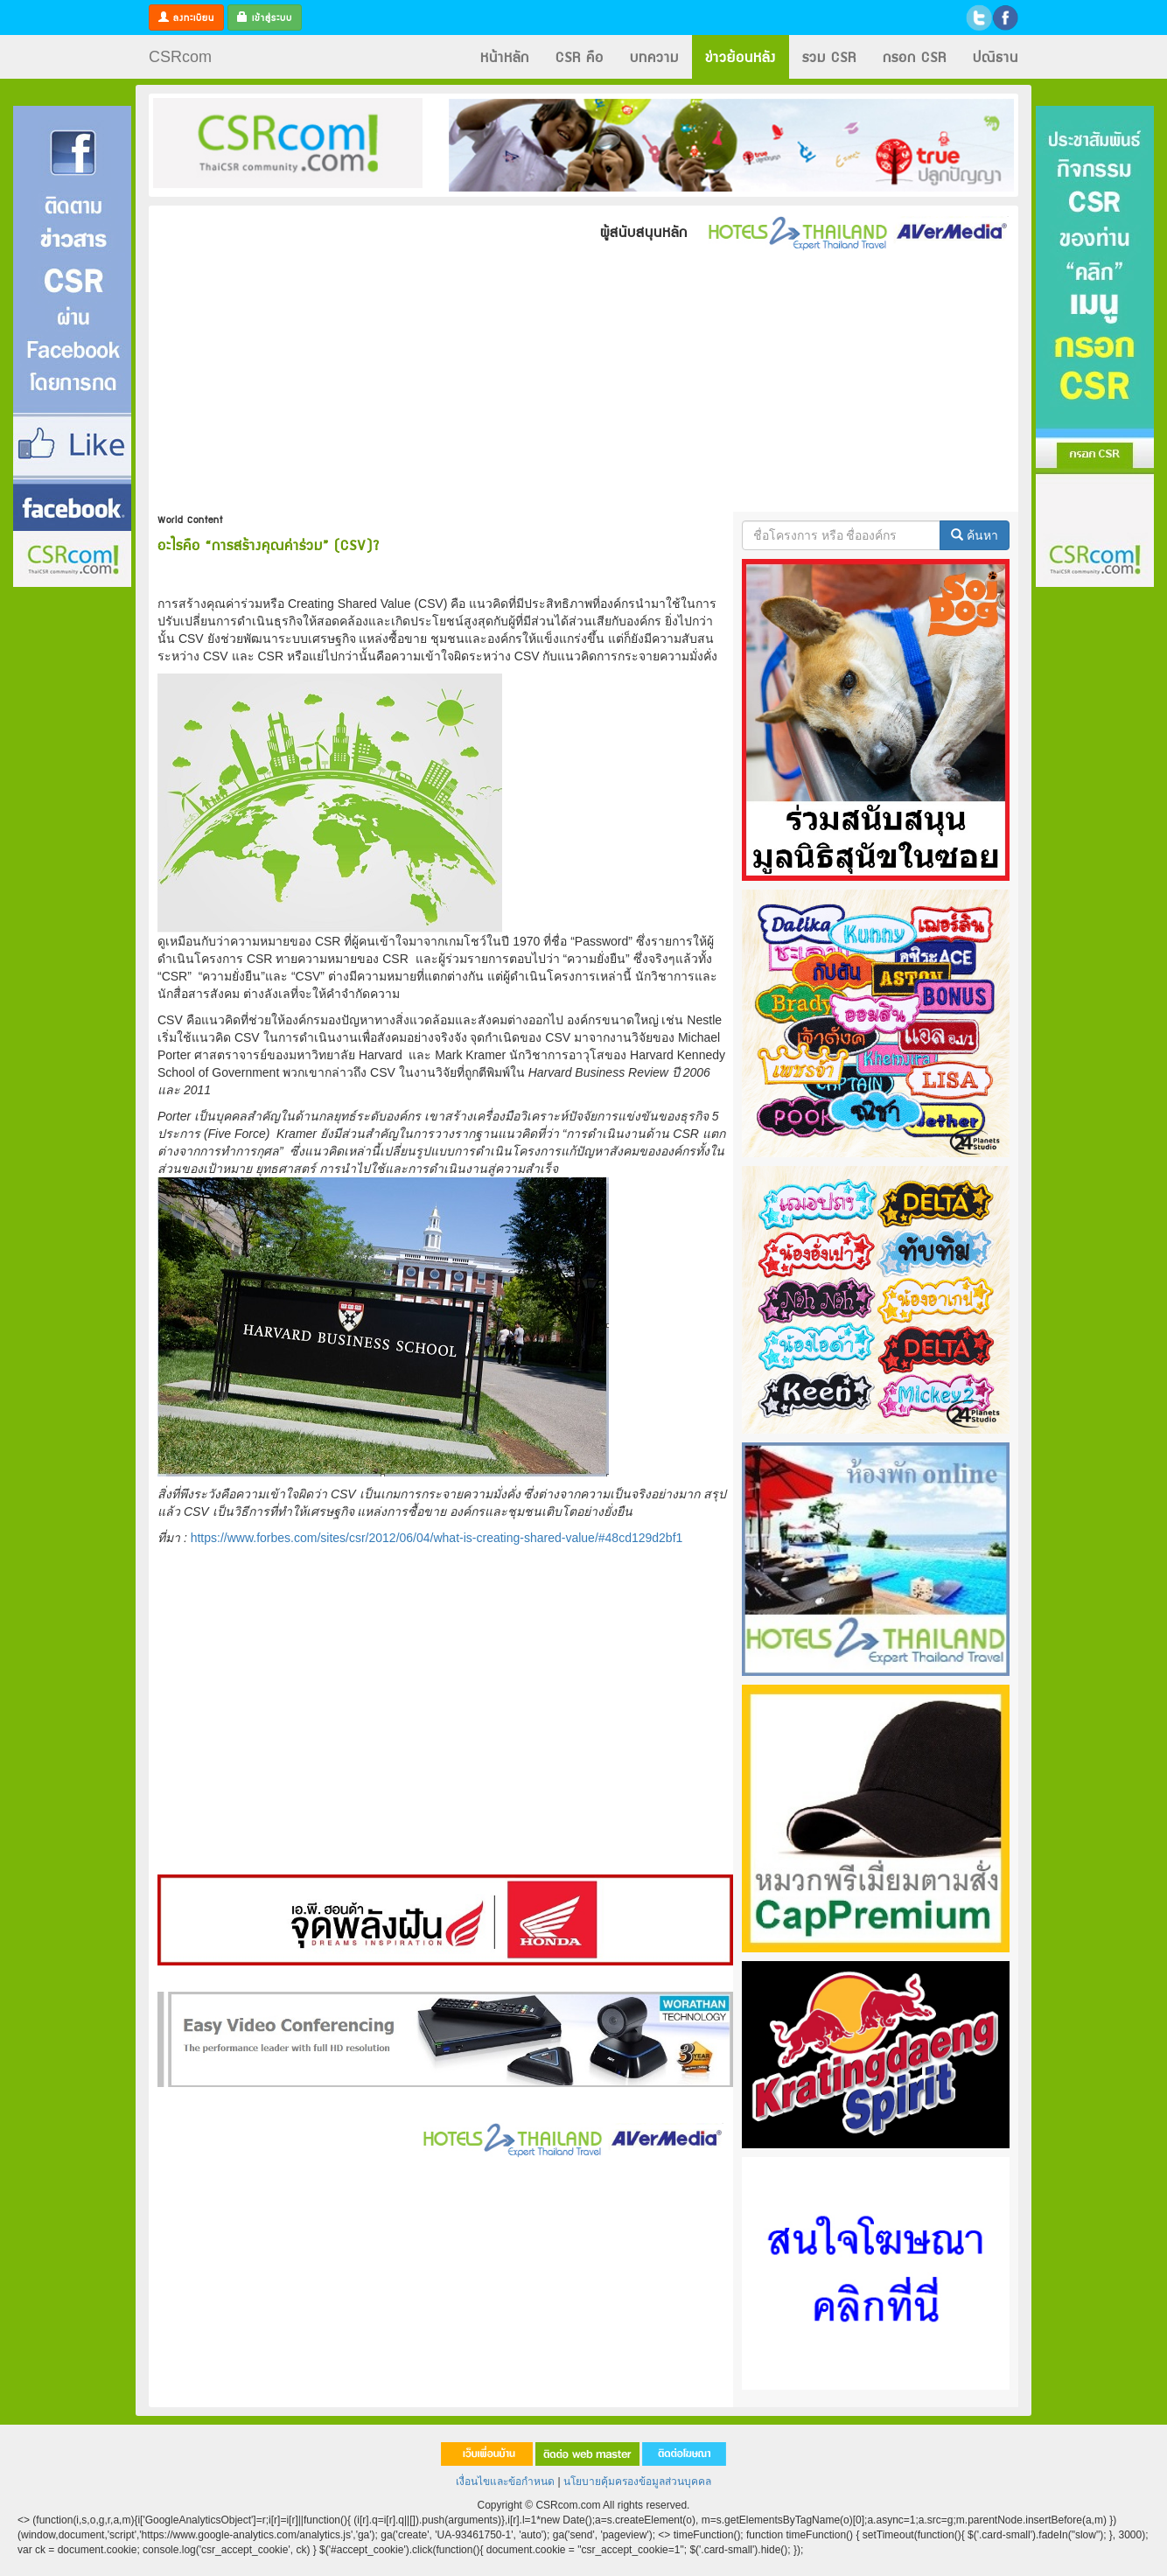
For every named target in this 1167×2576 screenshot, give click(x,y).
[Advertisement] (583, 380)
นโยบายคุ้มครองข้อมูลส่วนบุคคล (637, 2481)
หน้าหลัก (504, 56)
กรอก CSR (915, 56)
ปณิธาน (995, 56)
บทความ (654, 56)
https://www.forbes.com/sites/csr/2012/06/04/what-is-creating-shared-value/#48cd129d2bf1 (437, 1538)
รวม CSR (829, 56)
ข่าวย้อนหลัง (740, 56)
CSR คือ (580, 56)
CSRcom (180, 57)
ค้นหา (974, 535)
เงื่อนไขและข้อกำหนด (505, 2481)
